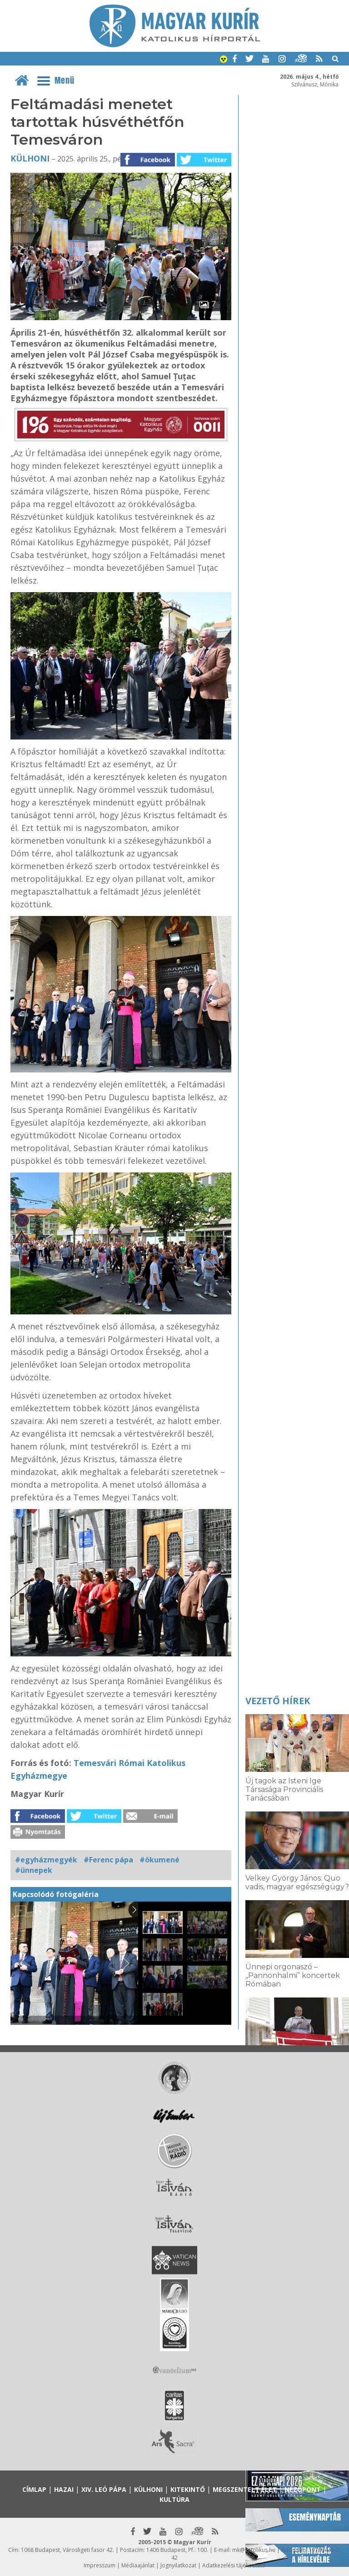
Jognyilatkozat (178, 2565)
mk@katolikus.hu (253, 2550)
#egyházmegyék (46, 1860)
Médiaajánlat (138, 2565)
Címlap (34, 2489)
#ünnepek (33, 1870)
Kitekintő (187, 2489)
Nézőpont (302, 2489)
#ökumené (159, 1860)
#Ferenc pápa (108, 1860)
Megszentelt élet (245, 2489)
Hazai (64, 2489)
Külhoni (30, 158)
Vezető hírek (277, 1701)
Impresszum (99, 2565)
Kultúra (174, 2499)
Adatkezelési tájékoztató (233, 2565)
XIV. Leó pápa (103, 2489)
